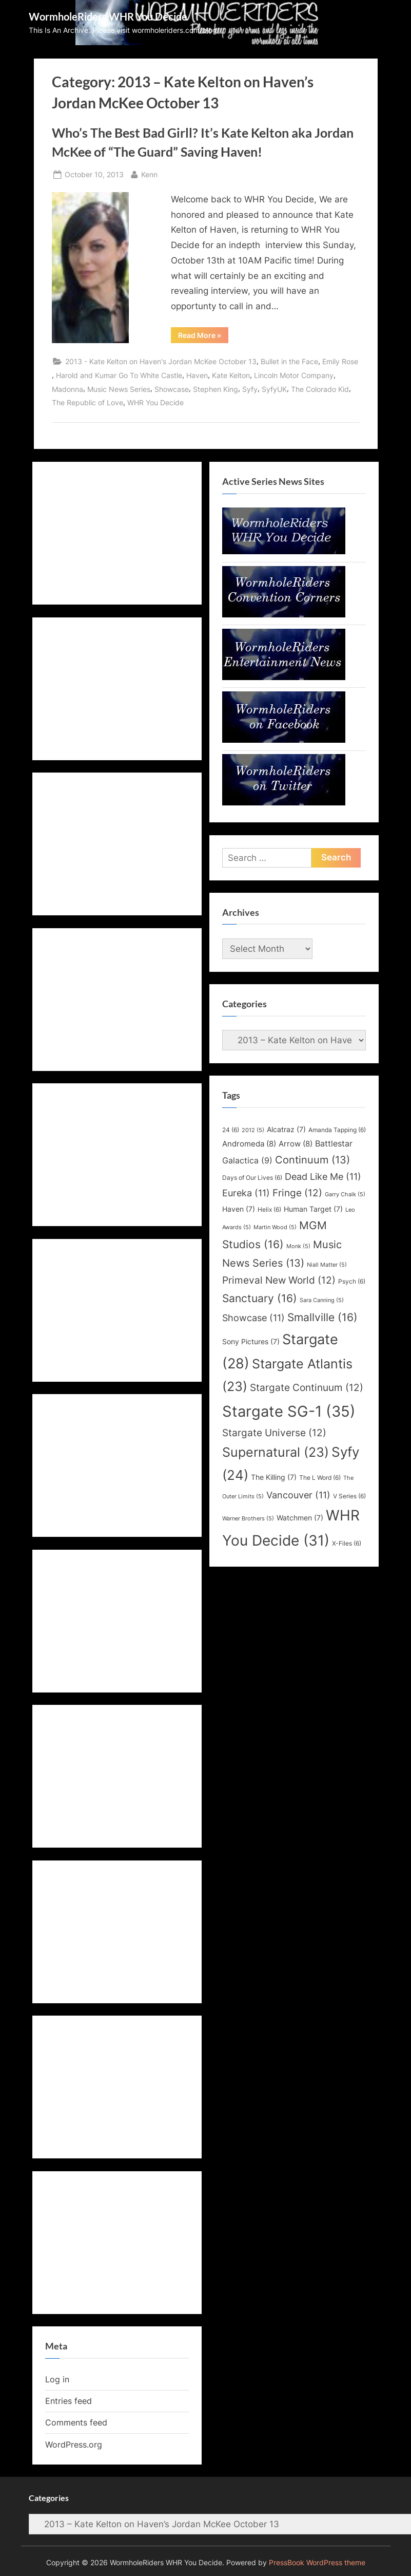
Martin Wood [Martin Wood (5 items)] (275, 1227)
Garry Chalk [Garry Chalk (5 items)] (345, 1194)
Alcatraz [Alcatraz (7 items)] (286, 1129)
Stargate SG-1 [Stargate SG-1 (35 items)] (289, 1411)
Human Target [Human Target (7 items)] (313, 1209)
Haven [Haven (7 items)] (238, 1209)
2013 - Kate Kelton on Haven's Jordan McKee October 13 (161, 361)
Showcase (171, 389)
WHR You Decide (155, 402)
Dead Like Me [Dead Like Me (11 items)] (323, 1176)
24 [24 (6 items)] (230, 1130)
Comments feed (76, 2422)
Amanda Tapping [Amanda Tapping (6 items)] (337, 1130)
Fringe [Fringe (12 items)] (297, 1192)
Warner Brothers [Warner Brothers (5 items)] (248, 1518)
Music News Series (118, 389)
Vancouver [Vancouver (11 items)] (298, 1495)
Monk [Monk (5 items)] (298, 1246)
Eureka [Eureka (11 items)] (246, 1193)
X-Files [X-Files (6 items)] (346, 1543)
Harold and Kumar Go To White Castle (119, 375)
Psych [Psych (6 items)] (351, 1281)
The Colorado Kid (320, 389)
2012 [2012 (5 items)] (253, 1130)
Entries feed (68, 2401)
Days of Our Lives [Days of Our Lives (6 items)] (252, 1177)
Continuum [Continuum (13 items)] (312, 1160)
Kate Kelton (231, 375)
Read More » (203, 337)
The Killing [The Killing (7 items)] (274, 1477)
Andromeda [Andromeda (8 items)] (249, 1144)
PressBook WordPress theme (317, 2563)
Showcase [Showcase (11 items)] (253, 1317)
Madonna (67, 389)
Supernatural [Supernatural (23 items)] (275, 1452)
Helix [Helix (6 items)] (269, 1209)
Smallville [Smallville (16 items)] (322, 1317)
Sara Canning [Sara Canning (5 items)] (322, 1300)
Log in (57, 2379)
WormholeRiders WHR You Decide (108, 16)
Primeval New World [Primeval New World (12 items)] (279, 1280)
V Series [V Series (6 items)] (349, 1496)
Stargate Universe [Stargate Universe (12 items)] (274, 1432)
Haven (197, 375)
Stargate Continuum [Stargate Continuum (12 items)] (306, 1387)
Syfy (250, 389)
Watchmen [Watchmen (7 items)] (300, 1518)
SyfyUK (274, 389)
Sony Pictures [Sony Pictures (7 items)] (251, 1342)
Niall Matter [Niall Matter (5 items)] (327, 1265)
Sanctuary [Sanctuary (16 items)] (259, 1298)
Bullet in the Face (289, 361)
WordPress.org (73, 2444)
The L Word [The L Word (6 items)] (320, 1477)
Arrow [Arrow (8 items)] (295, 1144)
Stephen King (215, 389)
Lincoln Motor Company (294, 375)
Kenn (149, 173)
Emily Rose (340, 361)
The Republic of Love (87, 402)
